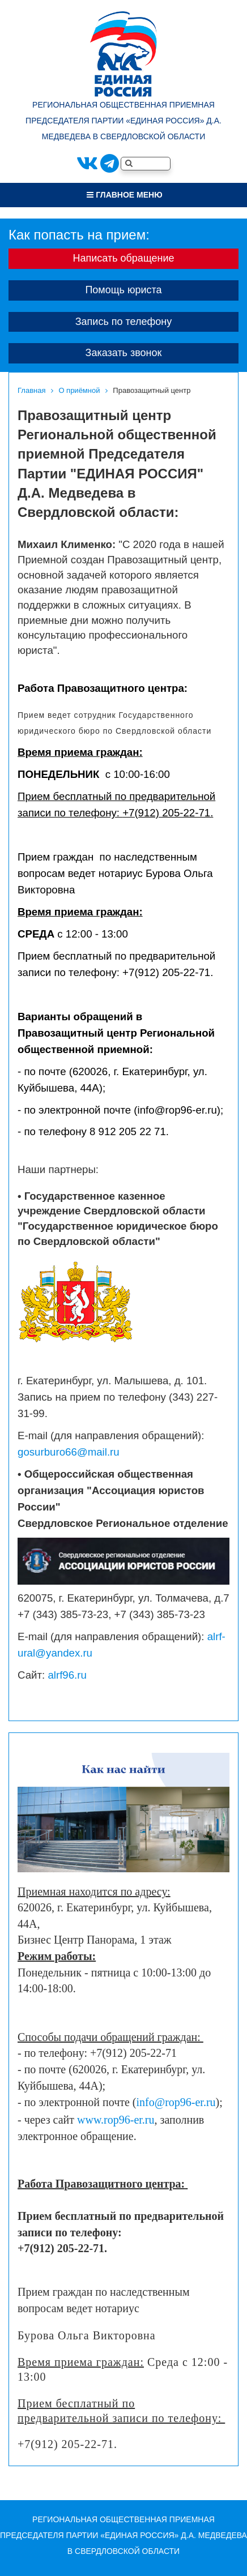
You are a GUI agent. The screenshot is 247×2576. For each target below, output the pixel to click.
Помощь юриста (123, 290)
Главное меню (124, 194)
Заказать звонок (124, 352)
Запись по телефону (123, 321)
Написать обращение (123, 258)
